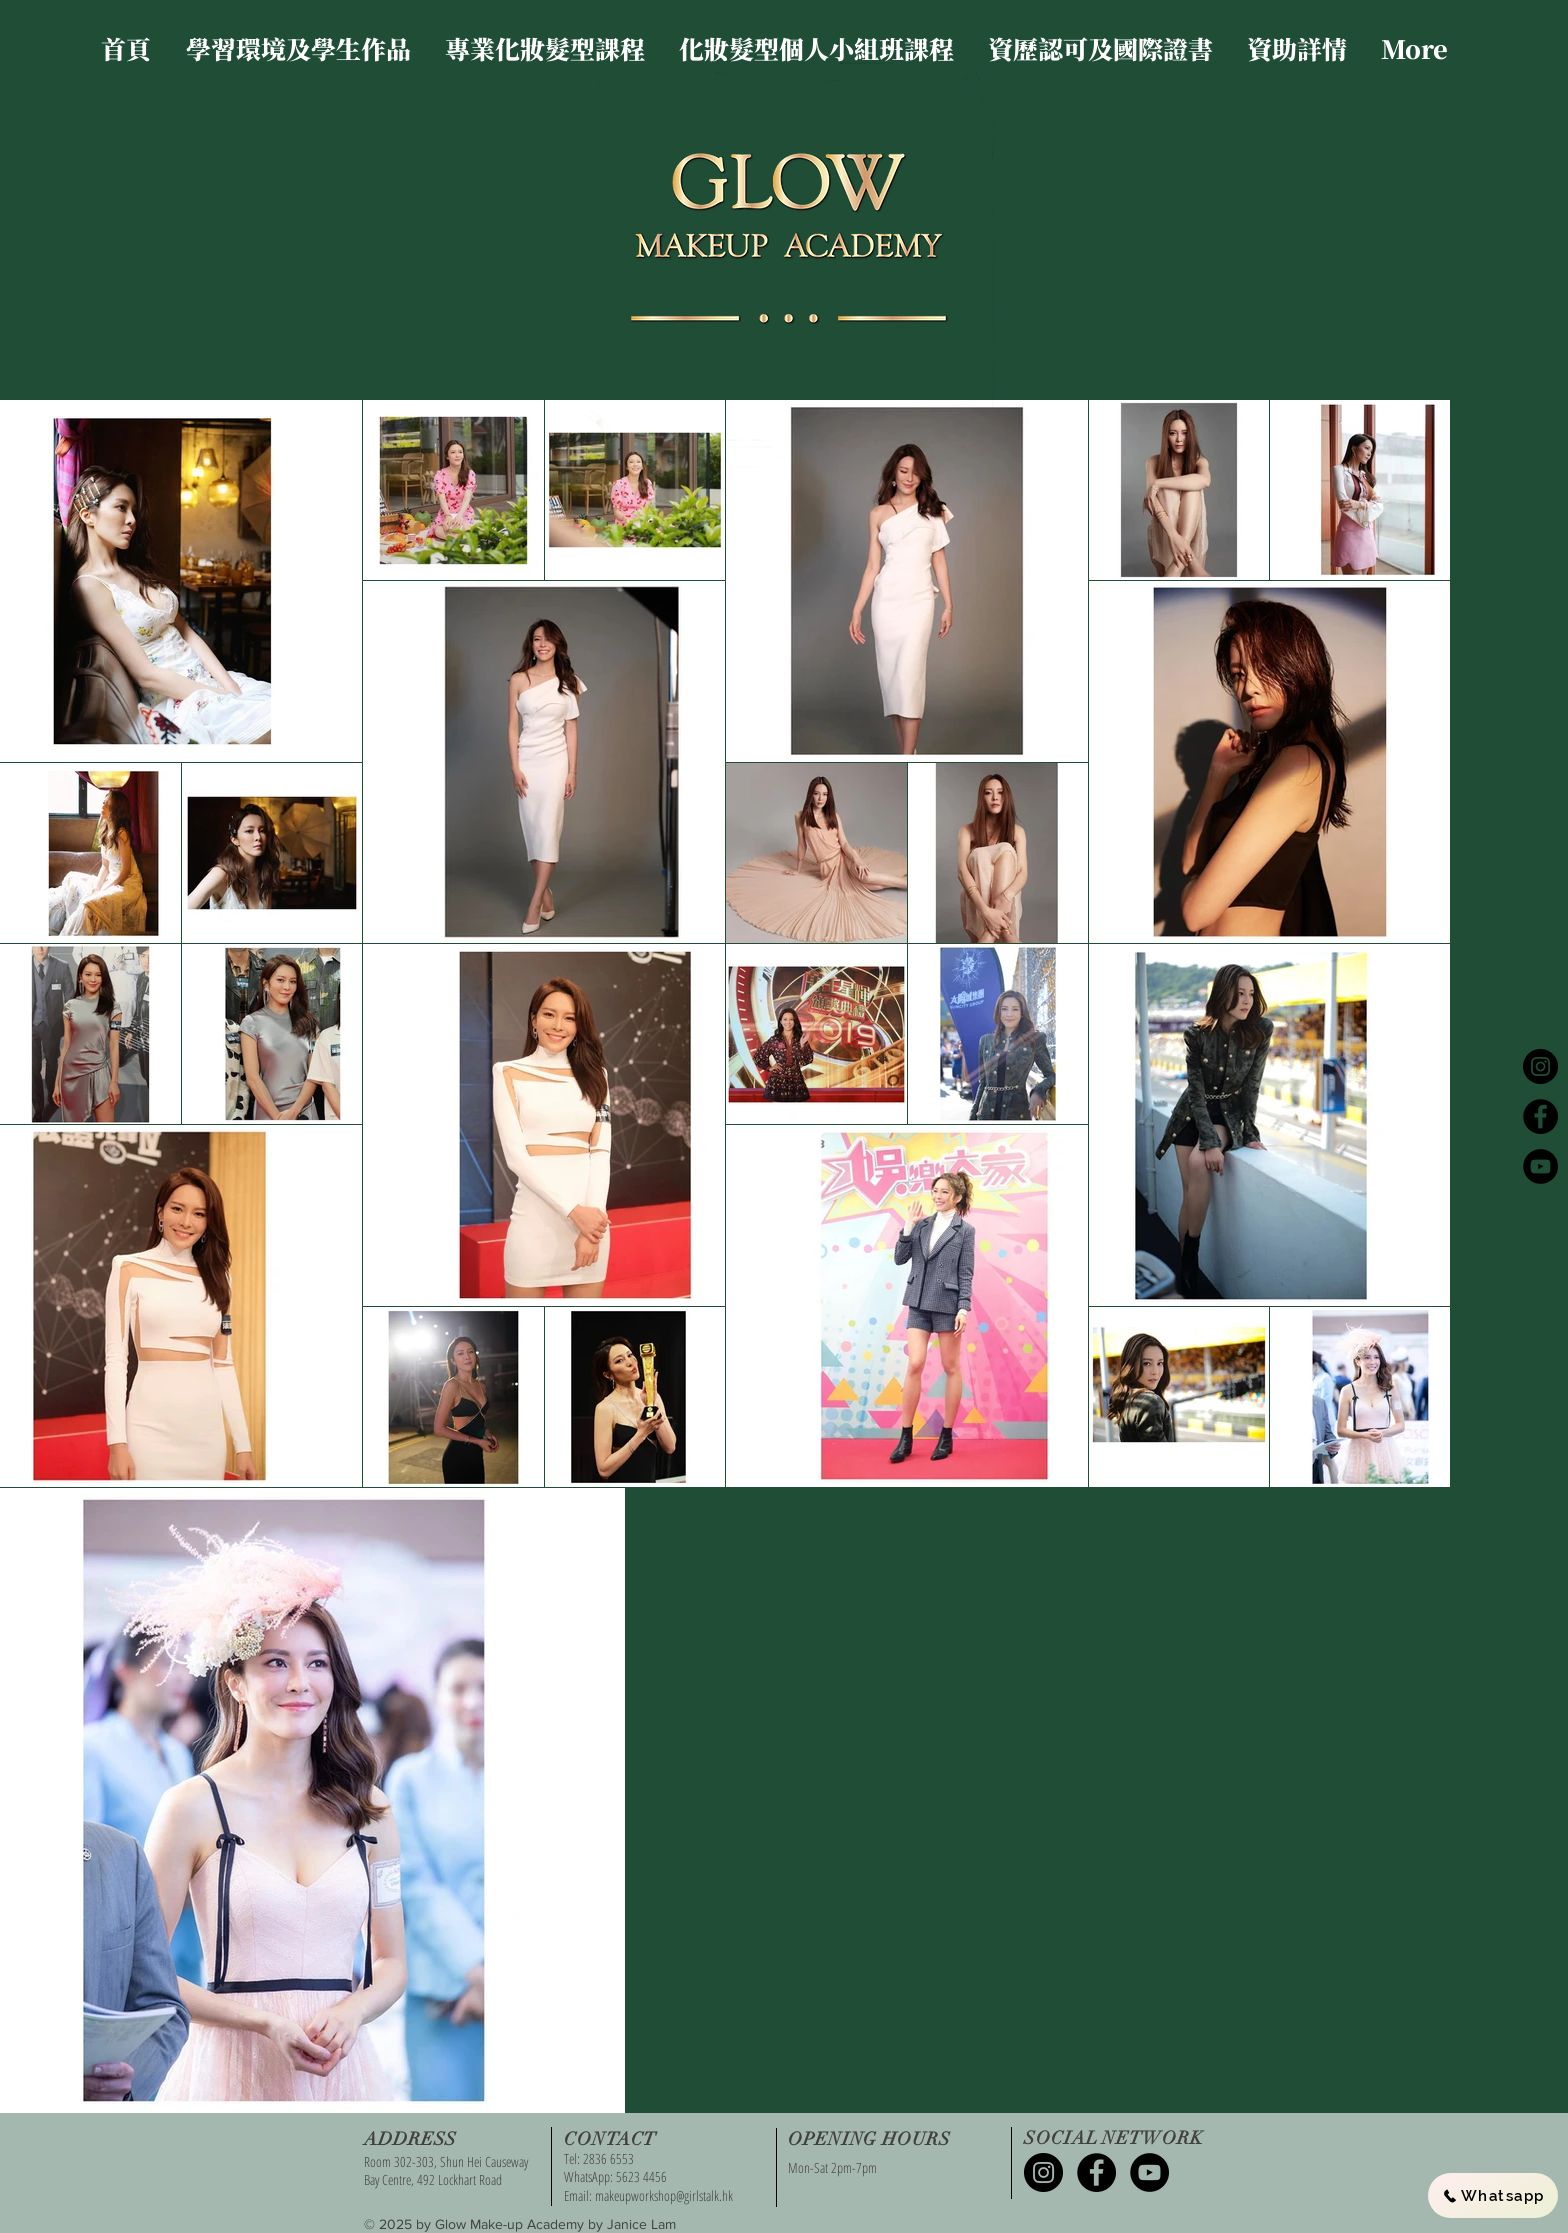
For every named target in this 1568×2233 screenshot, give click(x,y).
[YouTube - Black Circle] (1540, 1166)
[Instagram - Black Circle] (1540, 1066)
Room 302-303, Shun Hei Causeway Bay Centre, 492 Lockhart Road (446, 2170)
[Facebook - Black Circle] (1540, 1116)
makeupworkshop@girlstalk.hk (664, 2195)
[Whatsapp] (1493, 2195)
